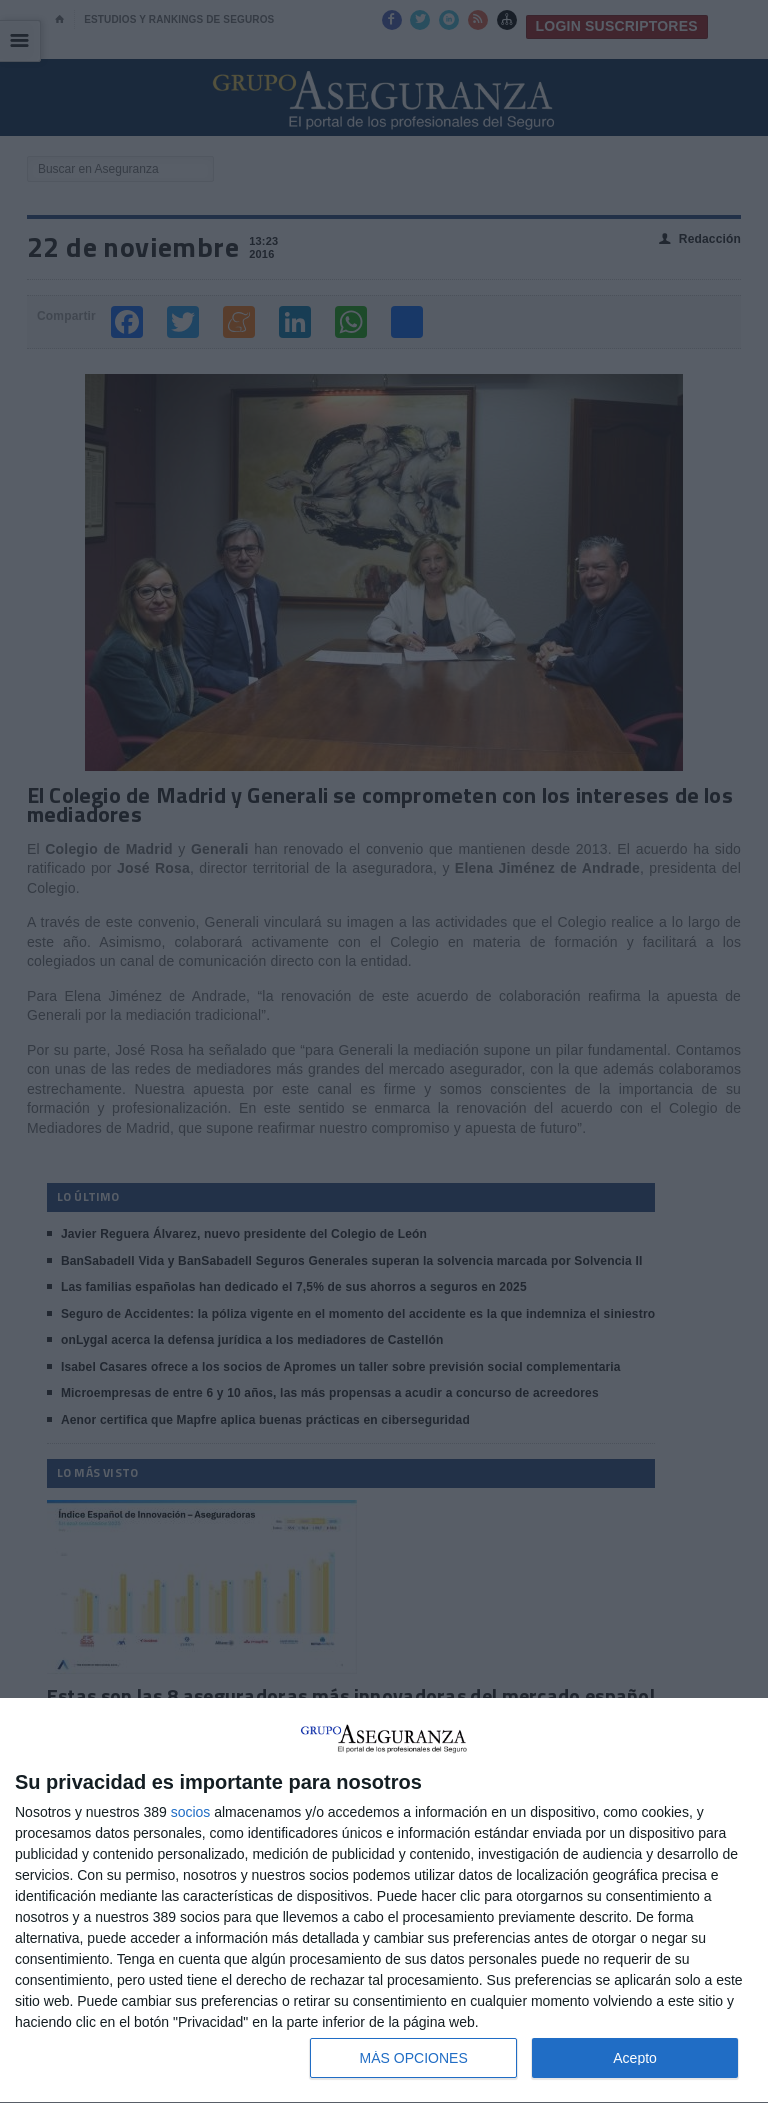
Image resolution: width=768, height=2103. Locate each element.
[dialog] (384, 1901)
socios (191, 1812)
